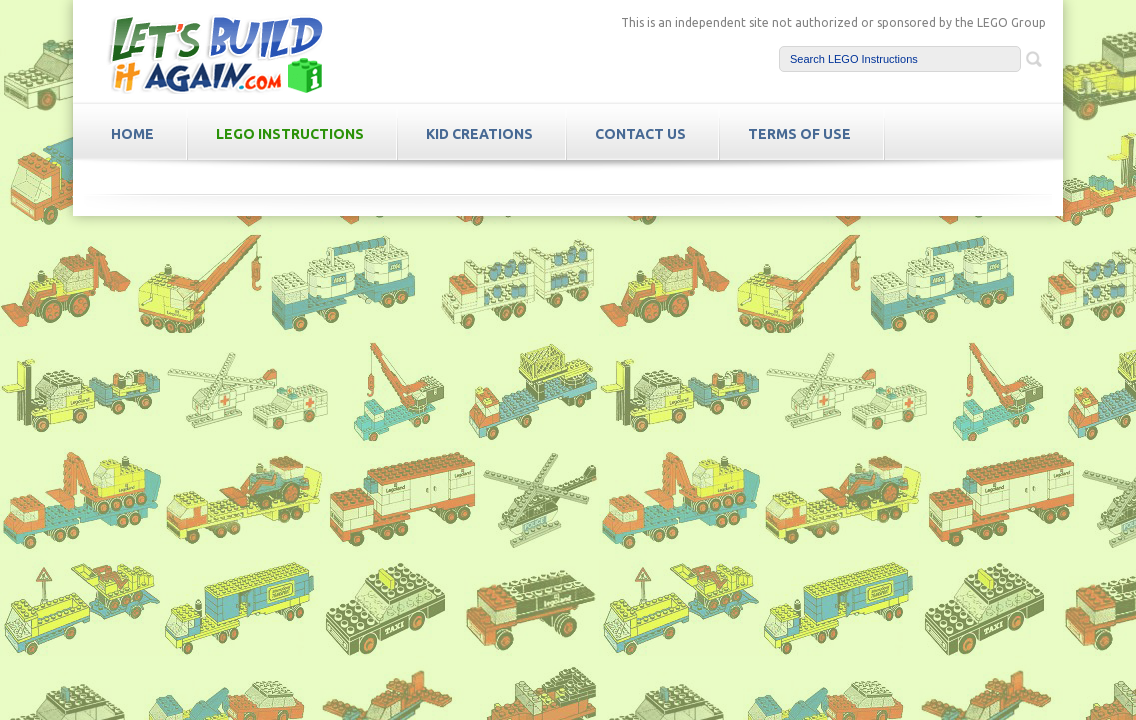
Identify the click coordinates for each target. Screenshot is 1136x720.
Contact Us (640, 134)
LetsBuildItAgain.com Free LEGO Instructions (215, 53)
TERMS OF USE (799, 134)
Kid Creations (479, 134)
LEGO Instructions (290, 134)
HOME (132, 134)
